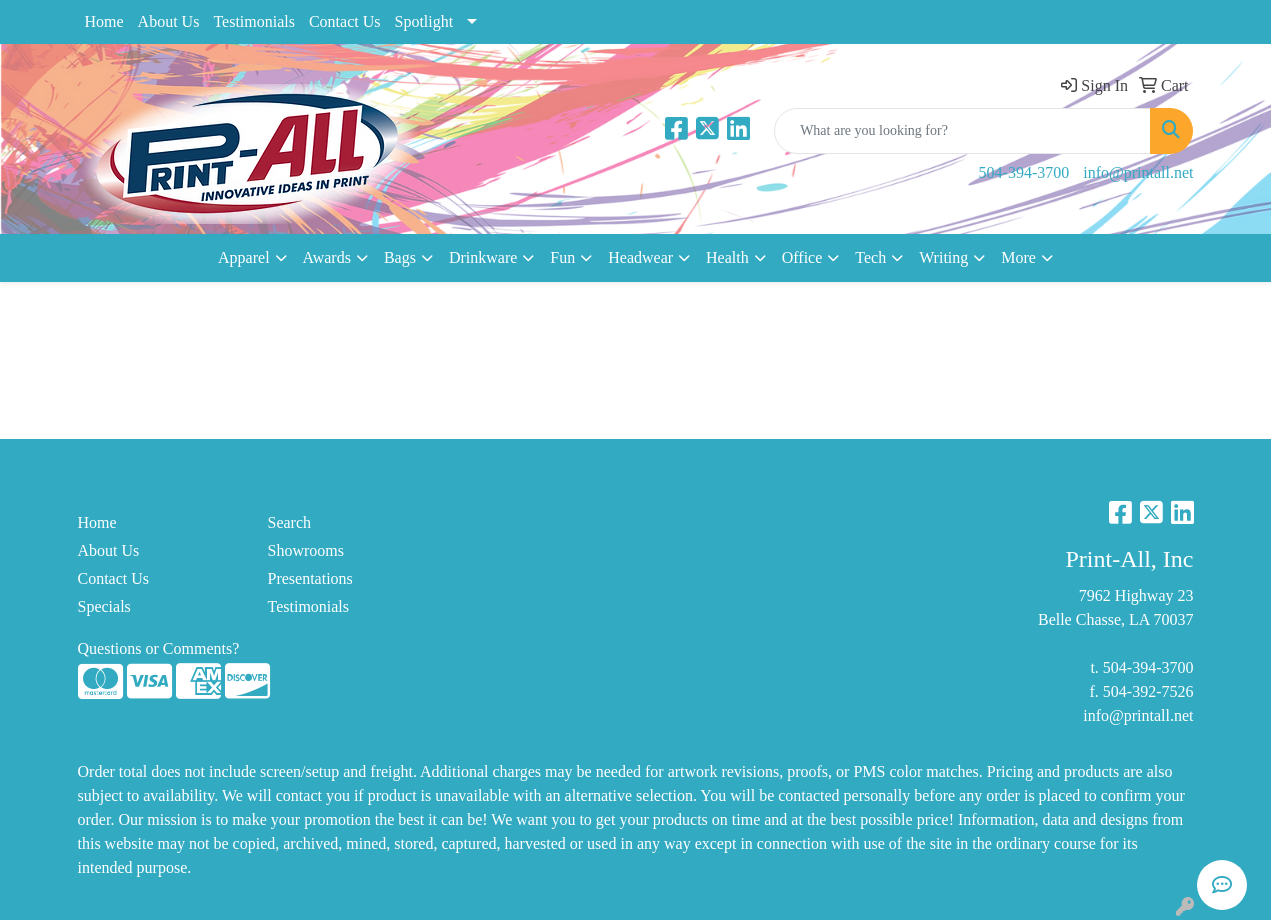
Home (104, 21)
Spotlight (423, 21)
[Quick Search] (962, 131)
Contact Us (345, 21)
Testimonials (254, 21)
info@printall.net (1138, 172)
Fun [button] (562, 257)
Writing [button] (943, 257)
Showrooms (306, 550)
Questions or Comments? (159, 648)
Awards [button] (327, 257)
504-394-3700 (1024, 172)
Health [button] (727, 257)
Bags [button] (400, 257)
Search (290, 522)
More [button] (1018, 257)
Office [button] (802, 257)
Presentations (310, 578)
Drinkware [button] (483, 257)
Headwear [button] (640, 257)
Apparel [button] (244, 257)
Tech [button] (870, 257)
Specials (104, 606)
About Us (169, 21)
